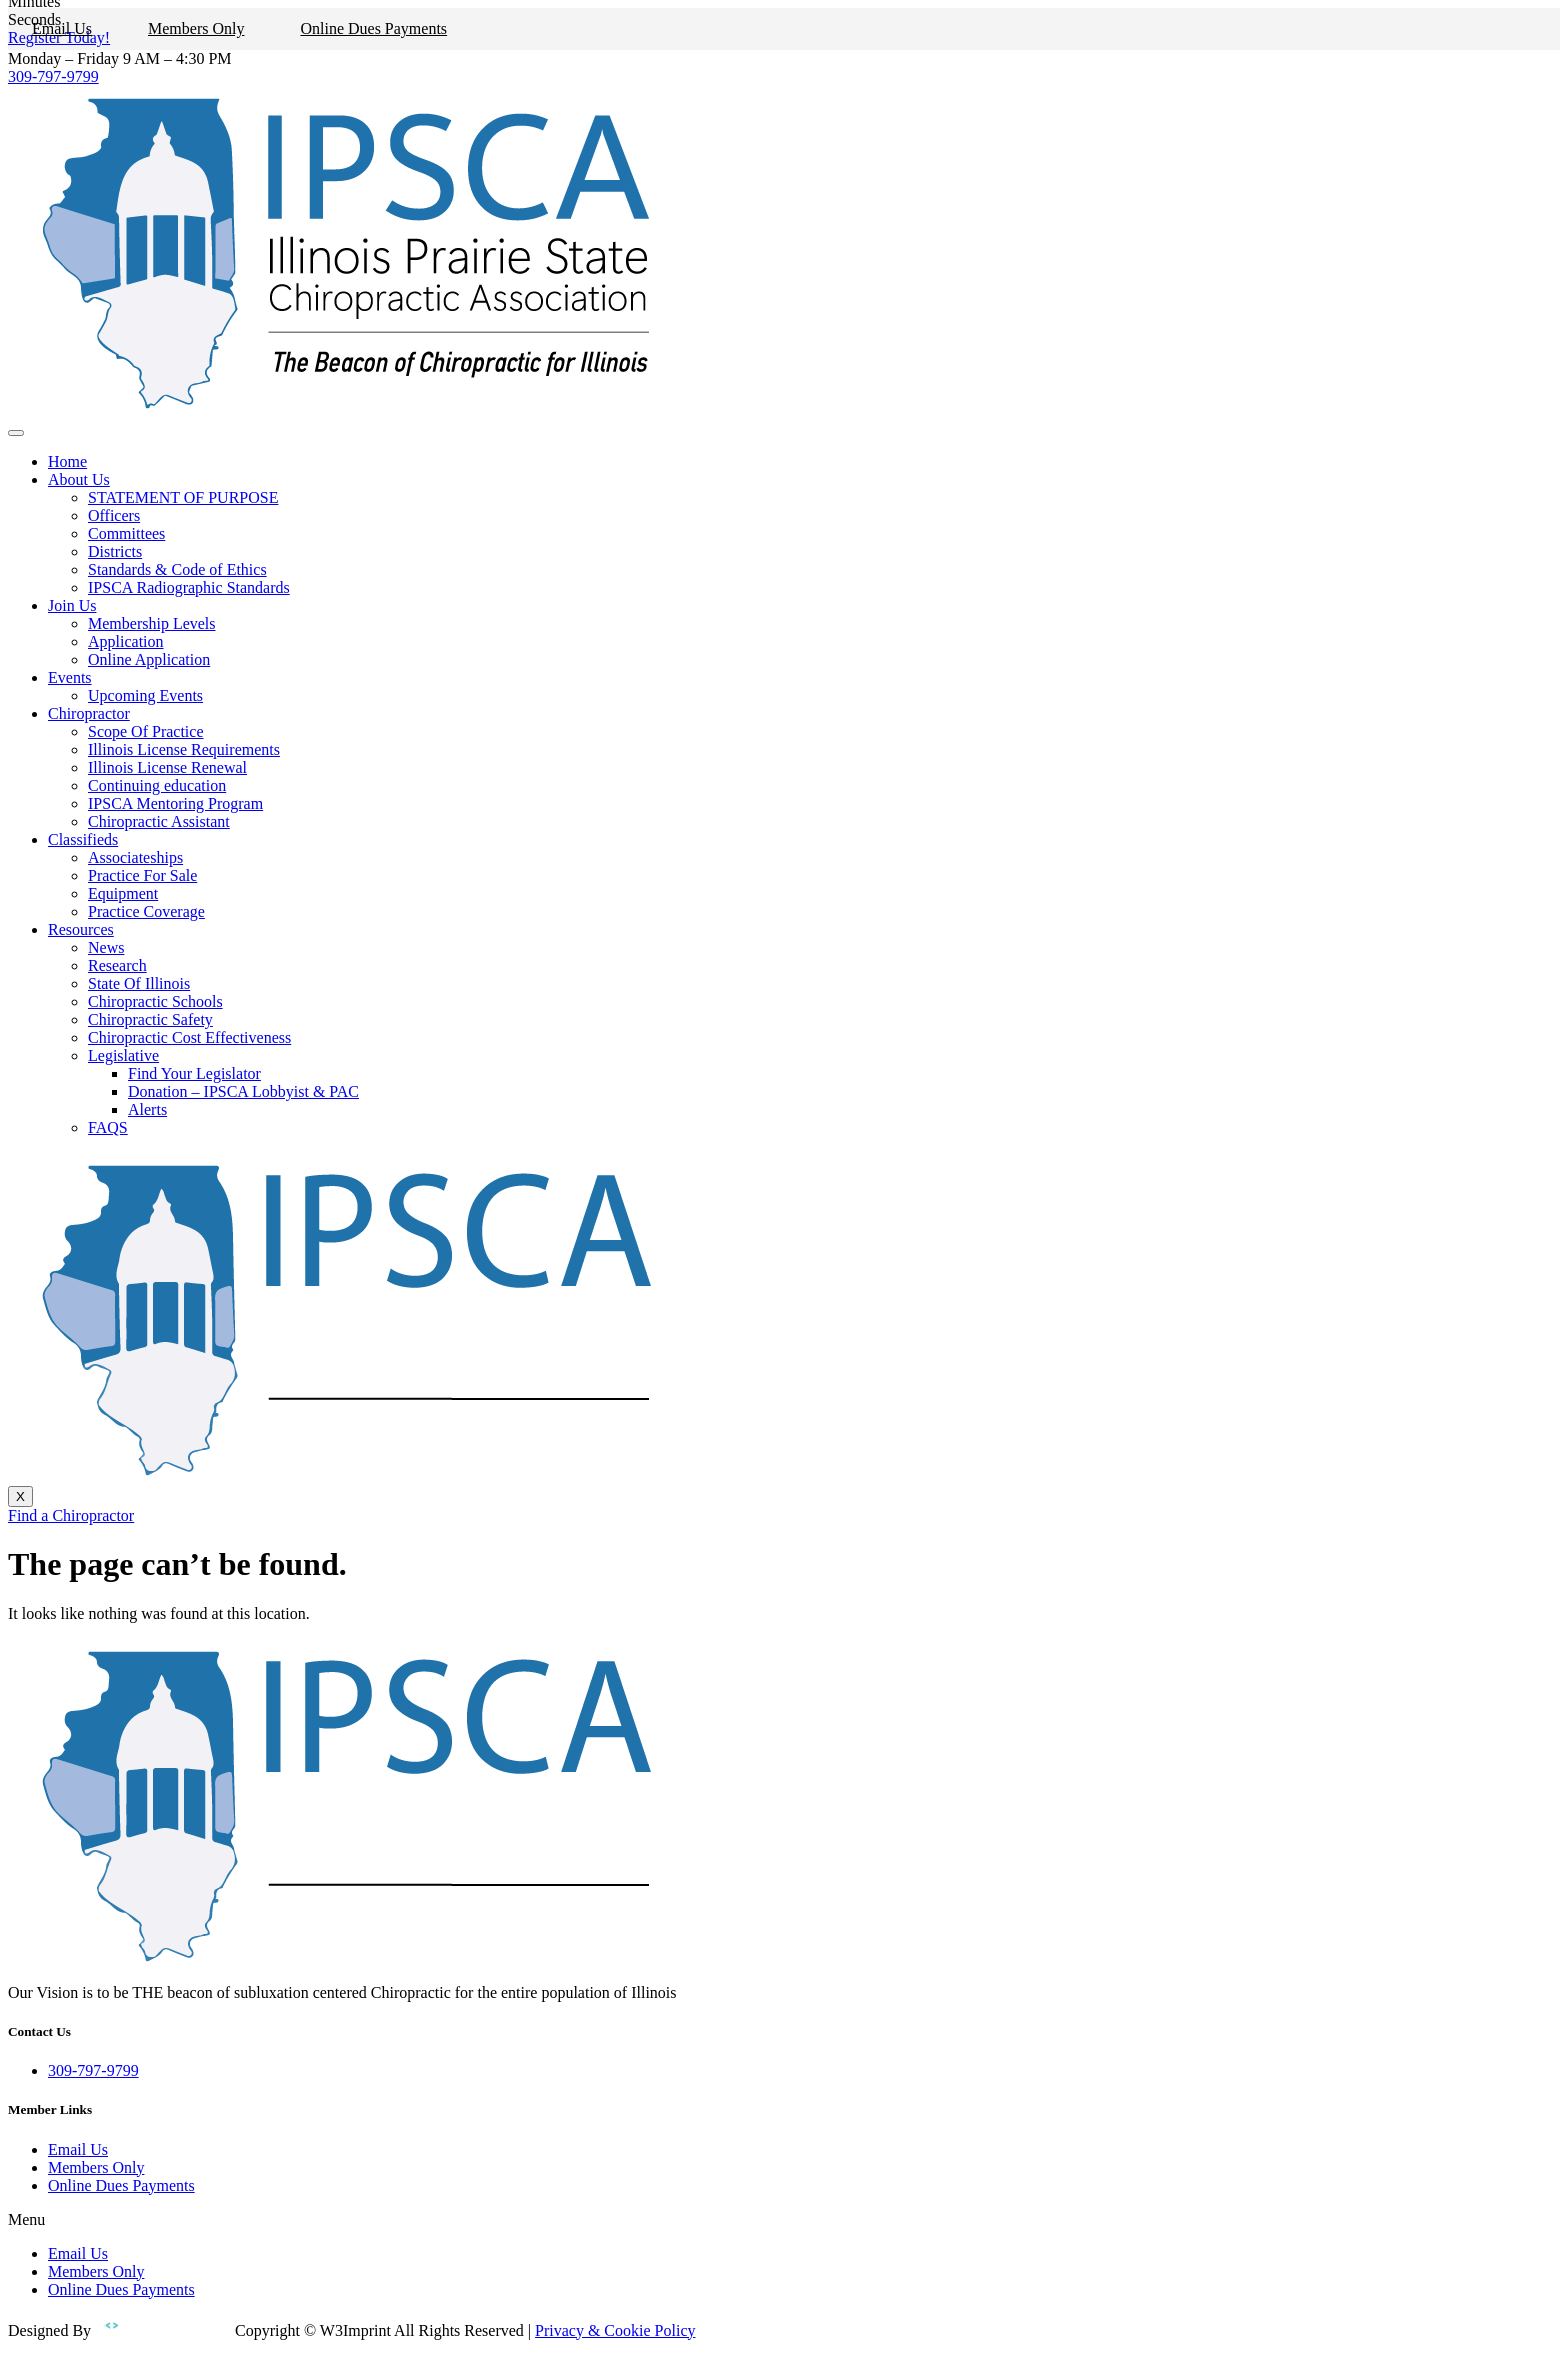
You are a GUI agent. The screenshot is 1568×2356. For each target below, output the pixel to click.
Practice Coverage (146, 911)
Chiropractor (89, 713)
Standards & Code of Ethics (177, 569)
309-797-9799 (53, 76)
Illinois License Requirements (184, 749)
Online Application (149, 659)
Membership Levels (152, 623)
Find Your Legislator (194, 1073)
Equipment (123, 893)
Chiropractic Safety (150, 1019)
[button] (784, 2220)
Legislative (123, 1055)
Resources (81, 929)
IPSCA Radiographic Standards (189, 587)
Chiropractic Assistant (159, 821)
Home (67, 461)
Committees (126, 533)
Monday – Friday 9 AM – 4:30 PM (120, 58)
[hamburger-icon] (16, 433)
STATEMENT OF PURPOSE (183, 497)
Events (70, 677)
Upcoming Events (145, 695)
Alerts (147, 1109)
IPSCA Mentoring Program (175, 803)
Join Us (72, 605)
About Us (79, 479)
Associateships (135, 857)
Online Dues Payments (373, 28)
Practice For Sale (142, 875)
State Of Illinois (139, 983)
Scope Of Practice (146, 731)
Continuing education (157, 785)
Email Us (62, 28)
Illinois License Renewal (167, 767)
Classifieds (83, 839)
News (106, 947)
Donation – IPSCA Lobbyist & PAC (243, 1091)
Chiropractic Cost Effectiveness (189, 1037)
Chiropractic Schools (155, 1001)
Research (117, 965)
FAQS (108, 1127)
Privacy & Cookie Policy (615, 2330)
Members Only (196, 28)
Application (126, 641)
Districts (115, 551)
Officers (114, 515)
